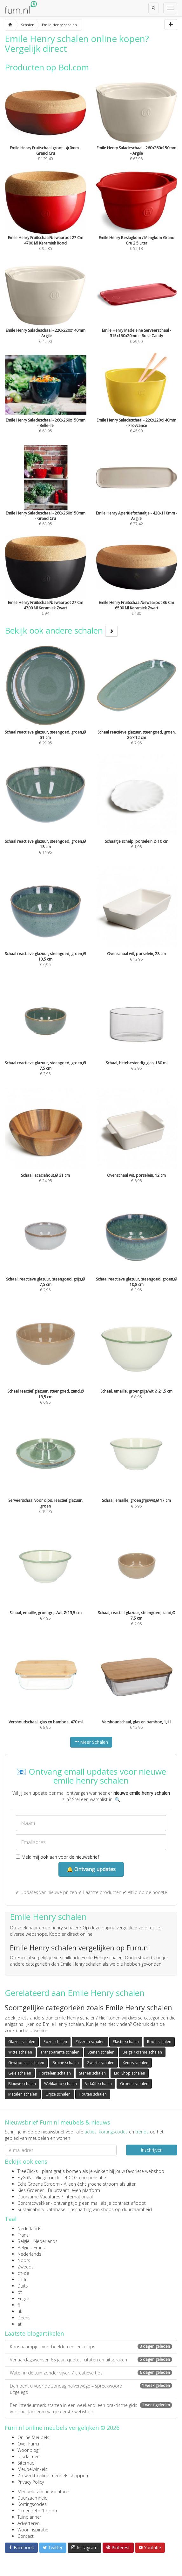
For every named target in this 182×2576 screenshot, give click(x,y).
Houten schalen (93, 2094)
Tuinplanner (29, 2517)
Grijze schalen (58, 2094)
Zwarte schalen (100, 2062)
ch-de (23, 2273)
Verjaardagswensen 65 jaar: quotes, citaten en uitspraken (91, 2360)
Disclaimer (28, 2456)
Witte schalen (20, 2052)
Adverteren (28, 2523)
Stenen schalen (101, 2052)
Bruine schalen (65, 2062)
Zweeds (25, 2267)
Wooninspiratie (32, 2530)
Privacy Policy (30, 2482)
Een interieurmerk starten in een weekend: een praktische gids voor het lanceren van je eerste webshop (91, 2408)
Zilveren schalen (89, 2041)
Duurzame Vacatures (38, 2197)
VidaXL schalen (98, 2083)
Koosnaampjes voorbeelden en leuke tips (91, 2347)
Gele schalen (19, 2073)
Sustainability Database (41, 2209)
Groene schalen (134, 2083)
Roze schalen (55, 2041)
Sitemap (26, 2463)
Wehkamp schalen (60, 2083)
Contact (25, 2536)
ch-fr (22, 2279)
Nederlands (29, 2228)
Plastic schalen (126, 2041)
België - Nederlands (37, 2241)
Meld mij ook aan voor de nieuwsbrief (57, 1857)
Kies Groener (30, 2190)
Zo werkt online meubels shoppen (52, 2476)
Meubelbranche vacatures (44, 2491)
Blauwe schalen (22, 2083)
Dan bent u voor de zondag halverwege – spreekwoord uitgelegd (91, 2389)
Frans (23, 2235)
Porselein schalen (55, 2073)
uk (19, 2311)
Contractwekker (33, 2203)
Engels (23, 2299)
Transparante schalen (59, 2052)
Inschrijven (152, 2150)
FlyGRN (24, 2178)
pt (19, 2292)
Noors (23, 2260)
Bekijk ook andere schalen (61, 630)
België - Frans (31, 2248)
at (19, 2324)
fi (18, 2305)
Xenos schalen (135, 2062)
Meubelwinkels (32, 2469)
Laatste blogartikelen (34, 2333)
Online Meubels (33, 2437)
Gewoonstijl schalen (26, 2062)
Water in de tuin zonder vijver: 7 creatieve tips (91, 2373)
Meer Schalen (91, 1742)
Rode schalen (159, 2041)
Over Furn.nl (29, 2444)
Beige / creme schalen (142, 2052)
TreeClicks (27, 2171)
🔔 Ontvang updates (91, 1869)
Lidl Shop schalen (129, 2073)
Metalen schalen (22, 2094)
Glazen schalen (21, 2041)
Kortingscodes (32, 2504)
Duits (22, 2286)
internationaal (78, 2197)
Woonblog (27, 2450)
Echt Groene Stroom (38, 2184)
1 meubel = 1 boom (37, 2511)
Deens (23, 2318)
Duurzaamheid (32, 2498)
